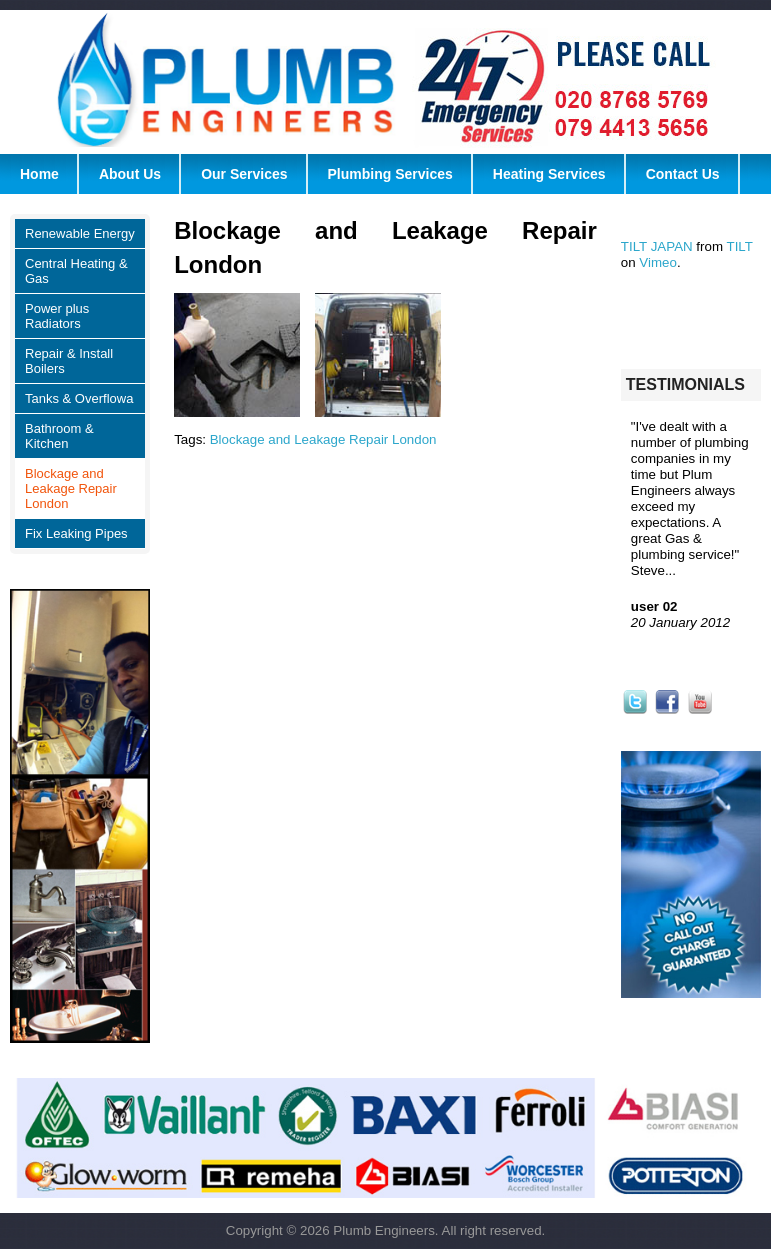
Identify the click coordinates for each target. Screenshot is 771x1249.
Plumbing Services (390, 174)
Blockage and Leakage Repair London (71, 488)
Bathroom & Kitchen (59, 436)
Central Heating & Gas (76, 271)
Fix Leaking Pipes (76, 533)
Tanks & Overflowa (79, 398)
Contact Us (683, 174)
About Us (130, 174)
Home (39, 174)
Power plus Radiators (57, 316)
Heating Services (549, 174)
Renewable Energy (80, 233)
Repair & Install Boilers (69, 361)
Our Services (244, 174)
